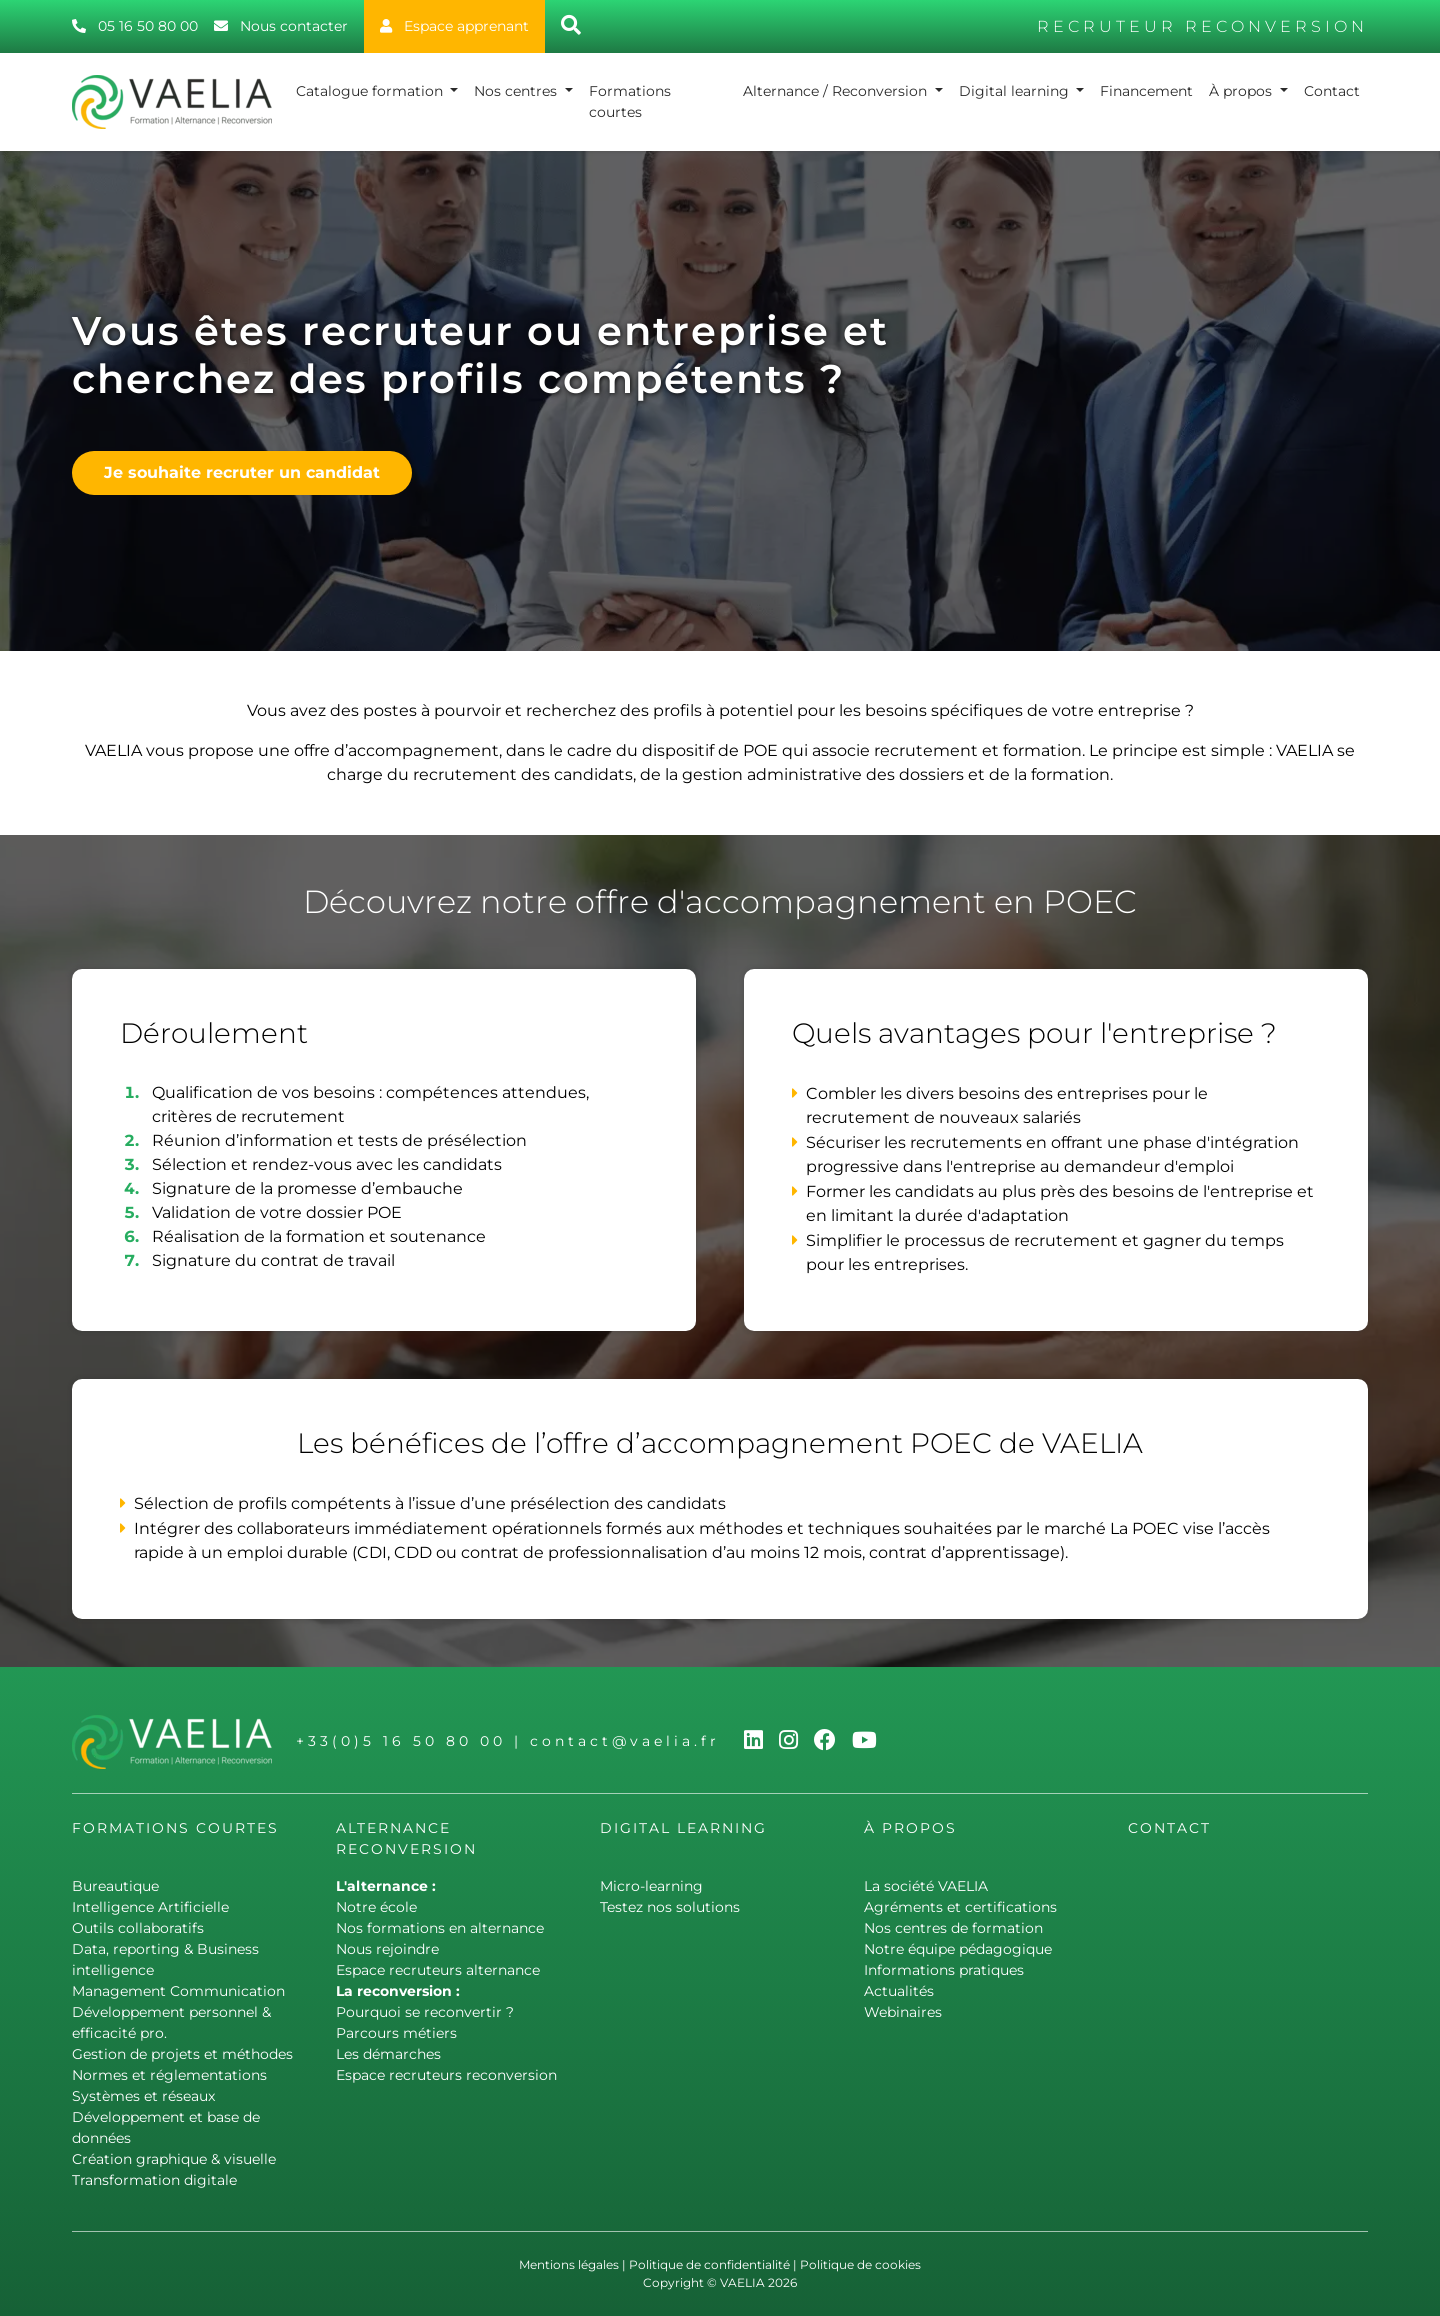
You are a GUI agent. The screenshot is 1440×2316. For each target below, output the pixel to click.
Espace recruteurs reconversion (446, 2075)
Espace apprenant (454, 26)
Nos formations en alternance (440, 1928)
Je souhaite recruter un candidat (242, 472)
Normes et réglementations (169, 2075)
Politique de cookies (860, 2264)
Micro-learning (651, 1886)
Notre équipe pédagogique (958, 1949)
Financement (1146, 91)
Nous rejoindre (387, 1949)
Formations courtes (630, 101)
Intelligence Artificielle (150, 1907)
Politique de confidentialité (709, 2264)
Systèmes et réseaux (143, 2096)
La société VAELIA (926, 1886)
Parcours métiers (396, 2033)
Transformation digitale (154, 2180)
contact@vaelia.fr (625, 1741)
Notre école (376, 1907)
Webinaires (903, 2012)
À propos (1242, 91)
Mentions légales (569, 2264)
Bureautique (115, 1886)
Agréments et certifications (960, 1907)
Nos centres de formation (953, 1928)
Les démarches (388, 2054)
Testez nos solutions (670, 1907)
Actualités (899, 1991)
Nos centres (517, 91)
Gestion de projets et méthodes (182, 2054)
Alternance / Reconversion (837, 91)
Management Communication (178, 1991)
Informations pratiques (944, 1970)
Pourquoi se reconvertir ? (425, 2012)
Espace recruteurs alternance (438, 1970)
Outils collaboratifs (138, 1928)
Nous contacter (281, 26)
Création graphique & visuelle (174, 2159)
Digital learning (1016, 91)
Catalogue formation (371, 91)
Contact (1332, 91)
